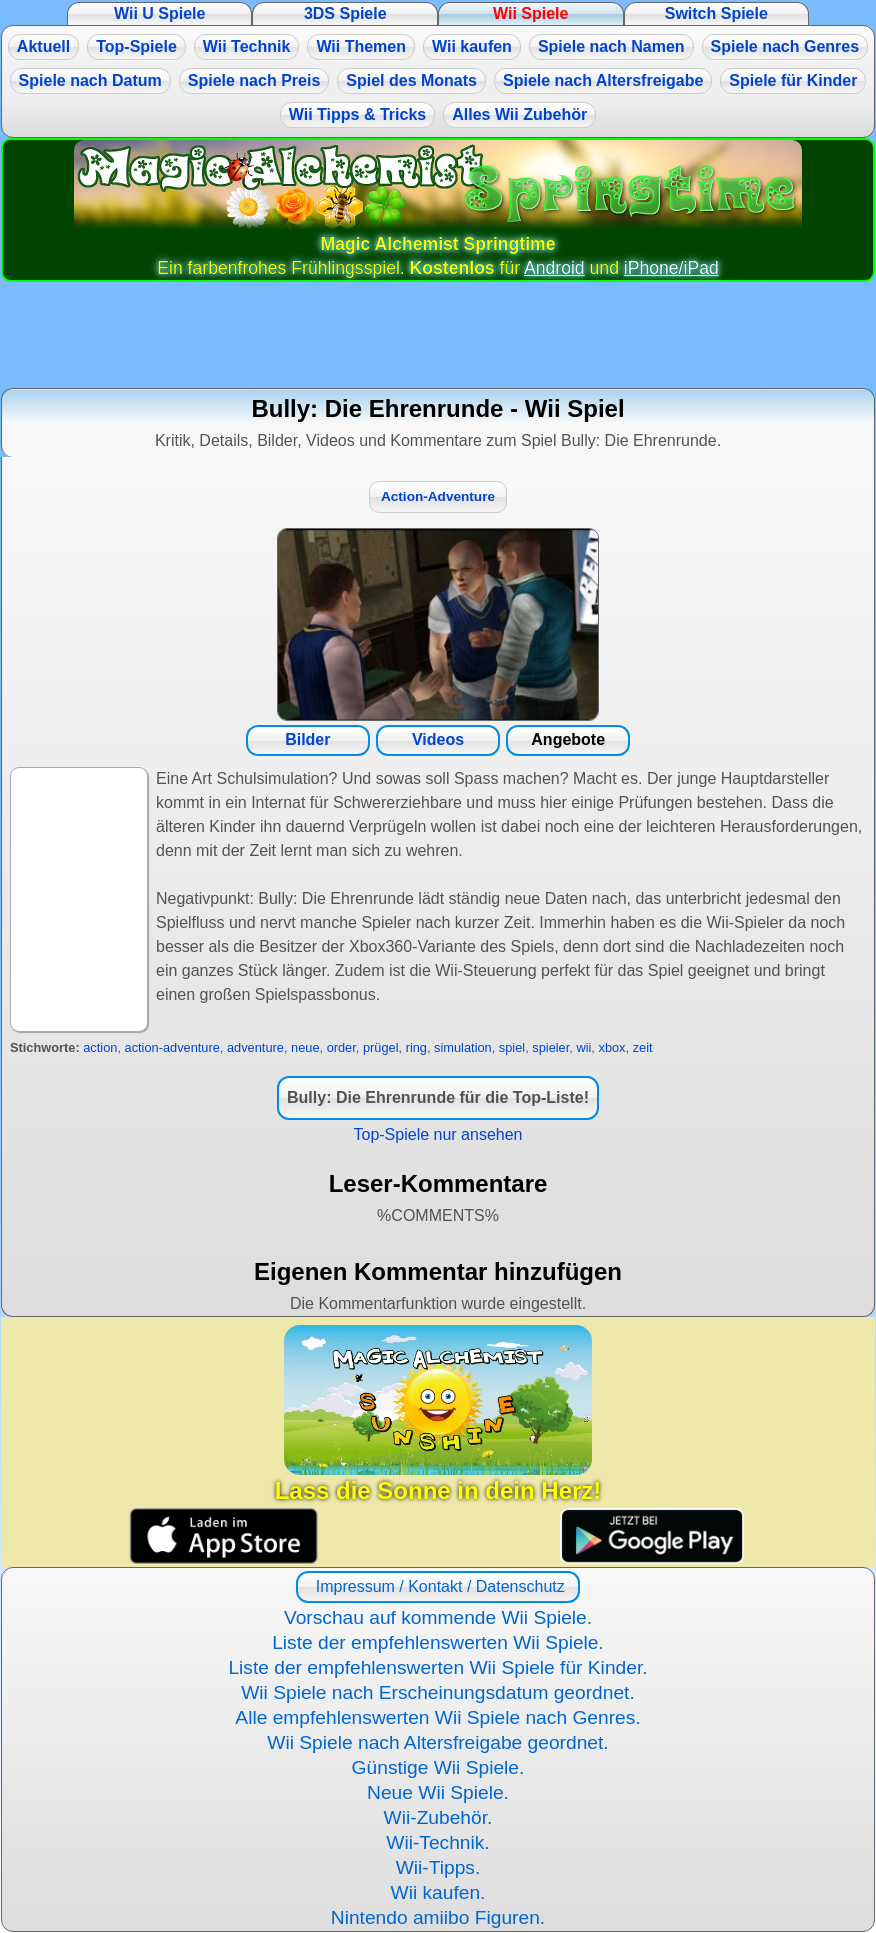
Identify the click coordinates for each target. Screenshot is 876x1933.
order (341, 1047)
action (100, 1047)
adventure (255, 1047)
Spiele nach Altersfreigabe (603, 80)
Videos (438, 739)
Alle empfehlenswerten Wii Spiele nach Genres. (437, 1717)
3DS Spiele (345, 13)
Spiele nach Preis (254, 80)
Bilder (307, 739)
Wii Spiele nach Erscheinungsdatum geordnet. (438, 1692)
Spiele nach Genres (785, 46)
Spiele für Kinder (793, 80)
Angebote (568, 739)
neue (305, 1047)
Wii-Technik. (437, 1842)
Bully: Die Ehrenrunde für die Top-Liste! (438, 1097)
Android (554, 268)
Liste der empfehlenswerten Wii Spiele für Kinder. (437, 1667)
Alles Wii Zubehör (519, 114)
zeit (643, 1047)
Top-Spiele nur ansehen (437, 1134)
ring (416, 1047)
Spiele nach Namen (611, 46)
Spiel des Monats (411, 80)
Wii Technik (247, 46)
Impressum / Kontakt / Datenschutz (437, 1586)
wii (583, 1047)
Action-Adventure (438, 496)
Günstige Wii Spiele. (438, 1767)
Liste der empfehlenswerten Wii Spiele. (438, 1642)
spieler (550, 1047)
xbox (611, 1047)
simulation (463, 1047)
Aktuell (43, 46)
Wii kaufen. (438, 1892)
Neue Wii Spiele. (438, 1792)
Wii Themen (361, 46)
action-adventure (172, 1047)
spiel (512, 1047)
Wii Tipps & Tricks (357, 114)
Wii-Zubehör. (438, 1817)
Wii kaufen (472, 46)
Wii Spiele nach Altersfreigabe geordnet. (437, 1742)
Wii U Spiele (159, 13)
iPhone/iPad (671, 268)
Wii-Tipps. (438, 1867)
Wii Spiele (530, 13)
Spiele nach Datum (90, 80)
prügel (381, 1047)
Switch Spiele (716, 13)
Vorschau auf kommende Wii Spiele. (438, 1617)
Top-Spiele (136, 46)
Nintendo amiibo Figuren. (438, 1917)
